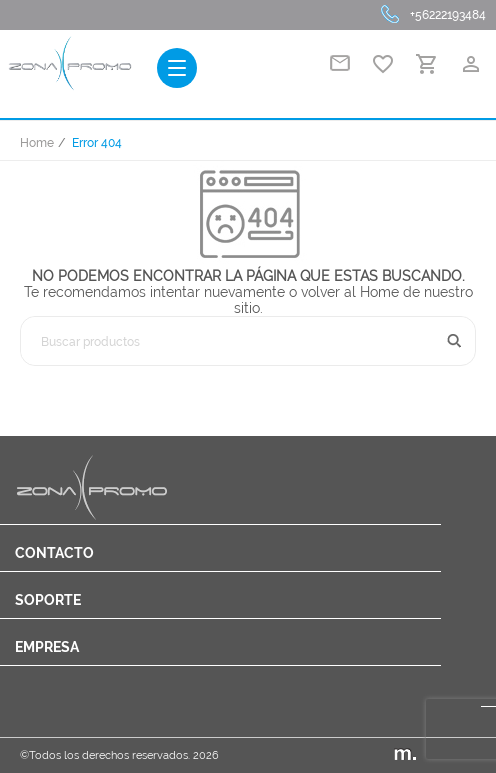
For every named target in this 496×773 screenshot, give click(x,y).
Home (37, 143)
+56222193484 (448, 15)
